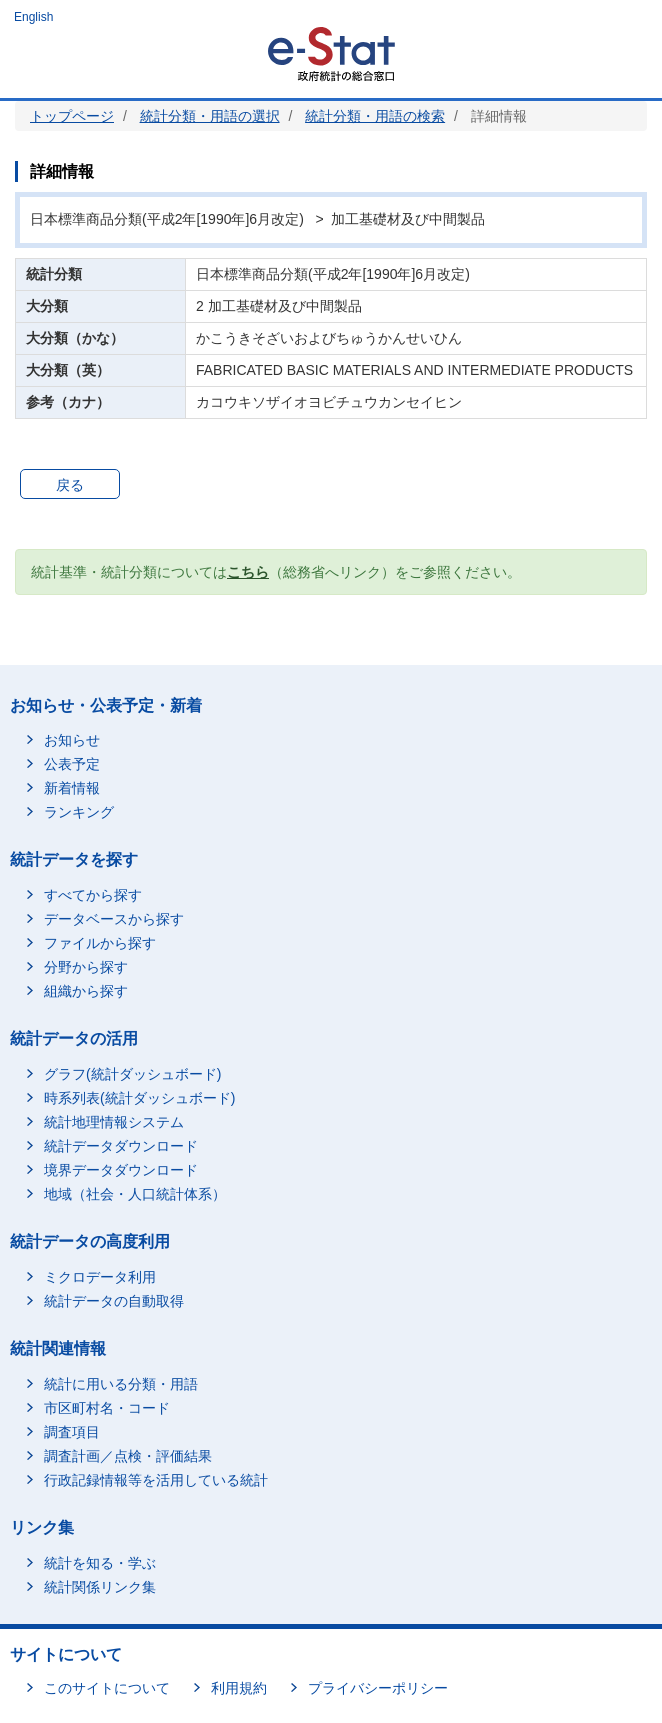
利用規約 (239, 1688)
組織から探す (86, 991)
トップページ (72, 116)
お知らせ (72, 740)
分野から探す (86, 967)
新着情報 (72, 788)
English (33, 17)
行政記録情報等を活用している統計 (156, 1480)
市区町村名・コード (107, 1408)
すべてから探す (93, 895)
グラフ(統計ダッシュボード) (132, 1074)
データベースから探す (114, 919)
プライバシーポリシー (378, 1688)
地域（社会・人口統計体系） (135, 1194)
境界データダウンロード (121, 1170)
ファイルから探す (100, 943)
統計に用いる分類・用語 (121, 1384)
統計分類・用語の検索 (375, 116)
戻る (70, 485)
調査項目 (72, 1432)
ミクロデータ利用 (100, 1277)
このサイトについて (107, 1688)
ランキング (79, 812)
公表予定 (72, 764)
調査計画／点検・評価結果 (128, 1456)
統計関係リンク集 (100, 1587)
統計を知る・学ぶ (100, 1563)
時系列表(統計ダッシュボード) (139, 1098)
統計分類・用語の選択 (210, 116)
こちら (248, 572)
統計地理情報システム (114, 1122)
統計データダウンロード (121, 1146)
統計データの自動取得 (114, 1301)
